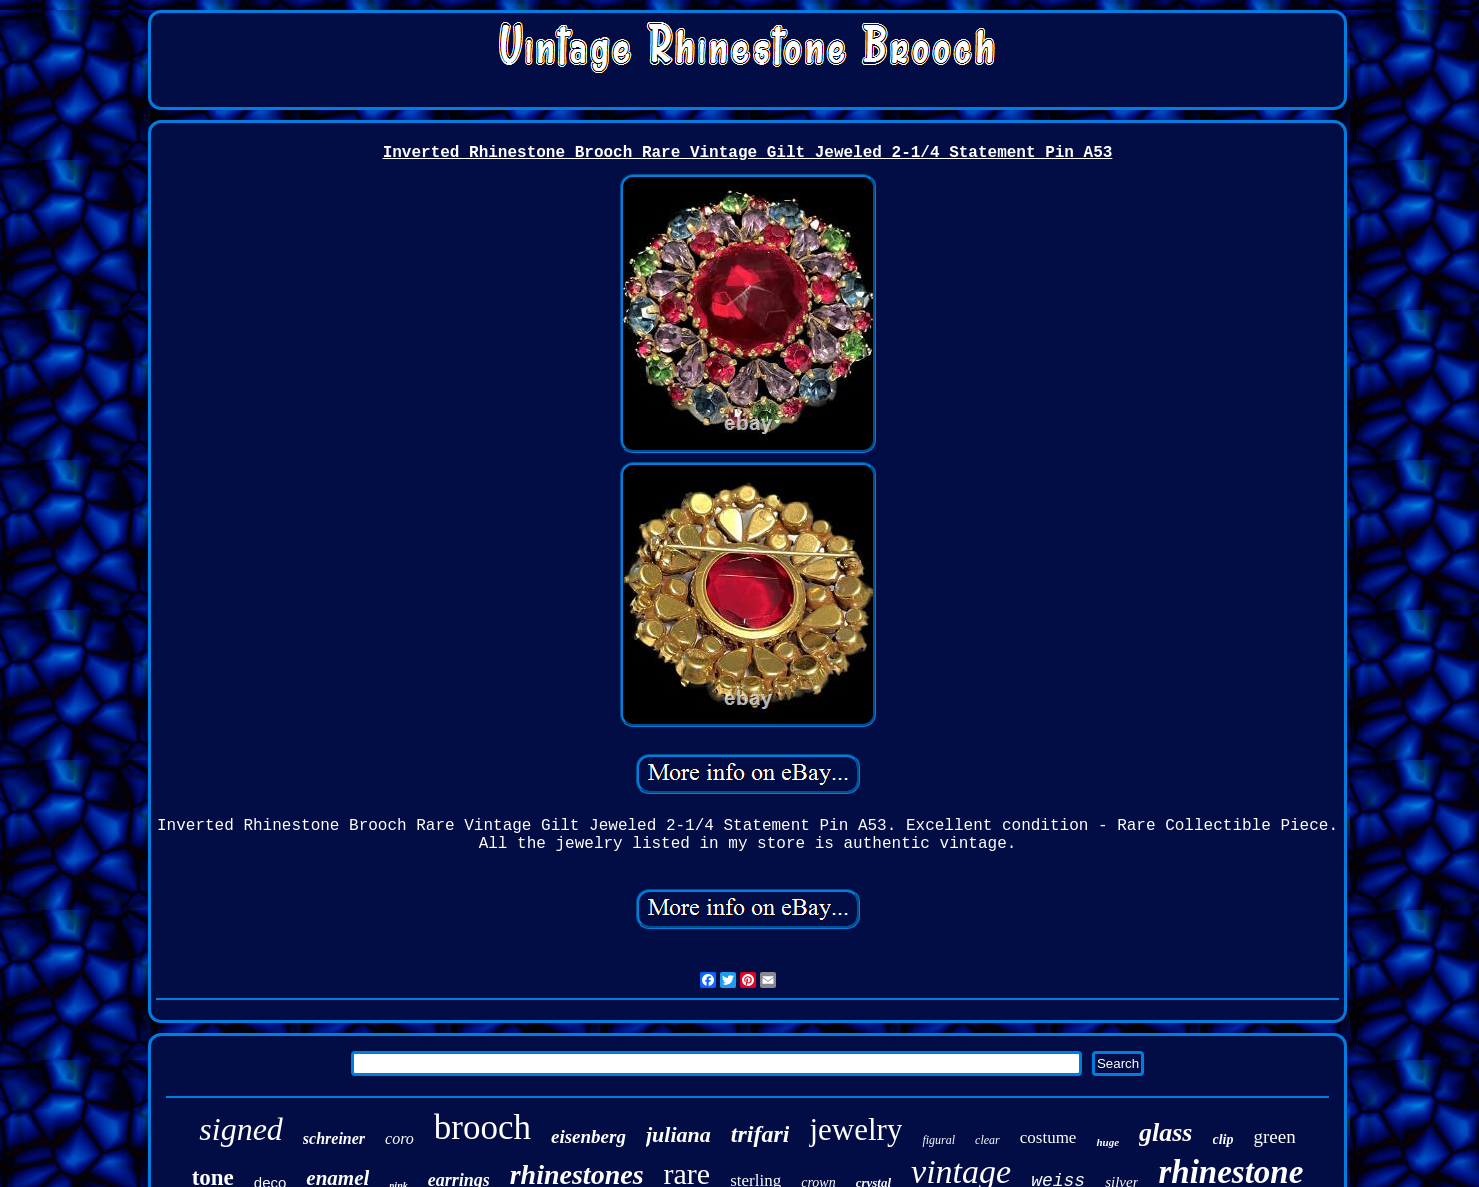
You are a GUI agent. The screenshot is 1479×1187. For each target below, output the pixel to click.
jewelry (855, 1129)
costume (1048, 1137)
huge (1107, 1142)
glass (1165, 1132)
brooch (482, 1127)
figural (938, 1140)
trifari (760, 1134)
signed (241, 1129)
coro (399, 1138)
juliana (678, 1134)
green (1275, 1136)
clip (1223, 1139)
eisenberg (588, 1136)
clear (987, 1140)
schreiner (334, 1138)
